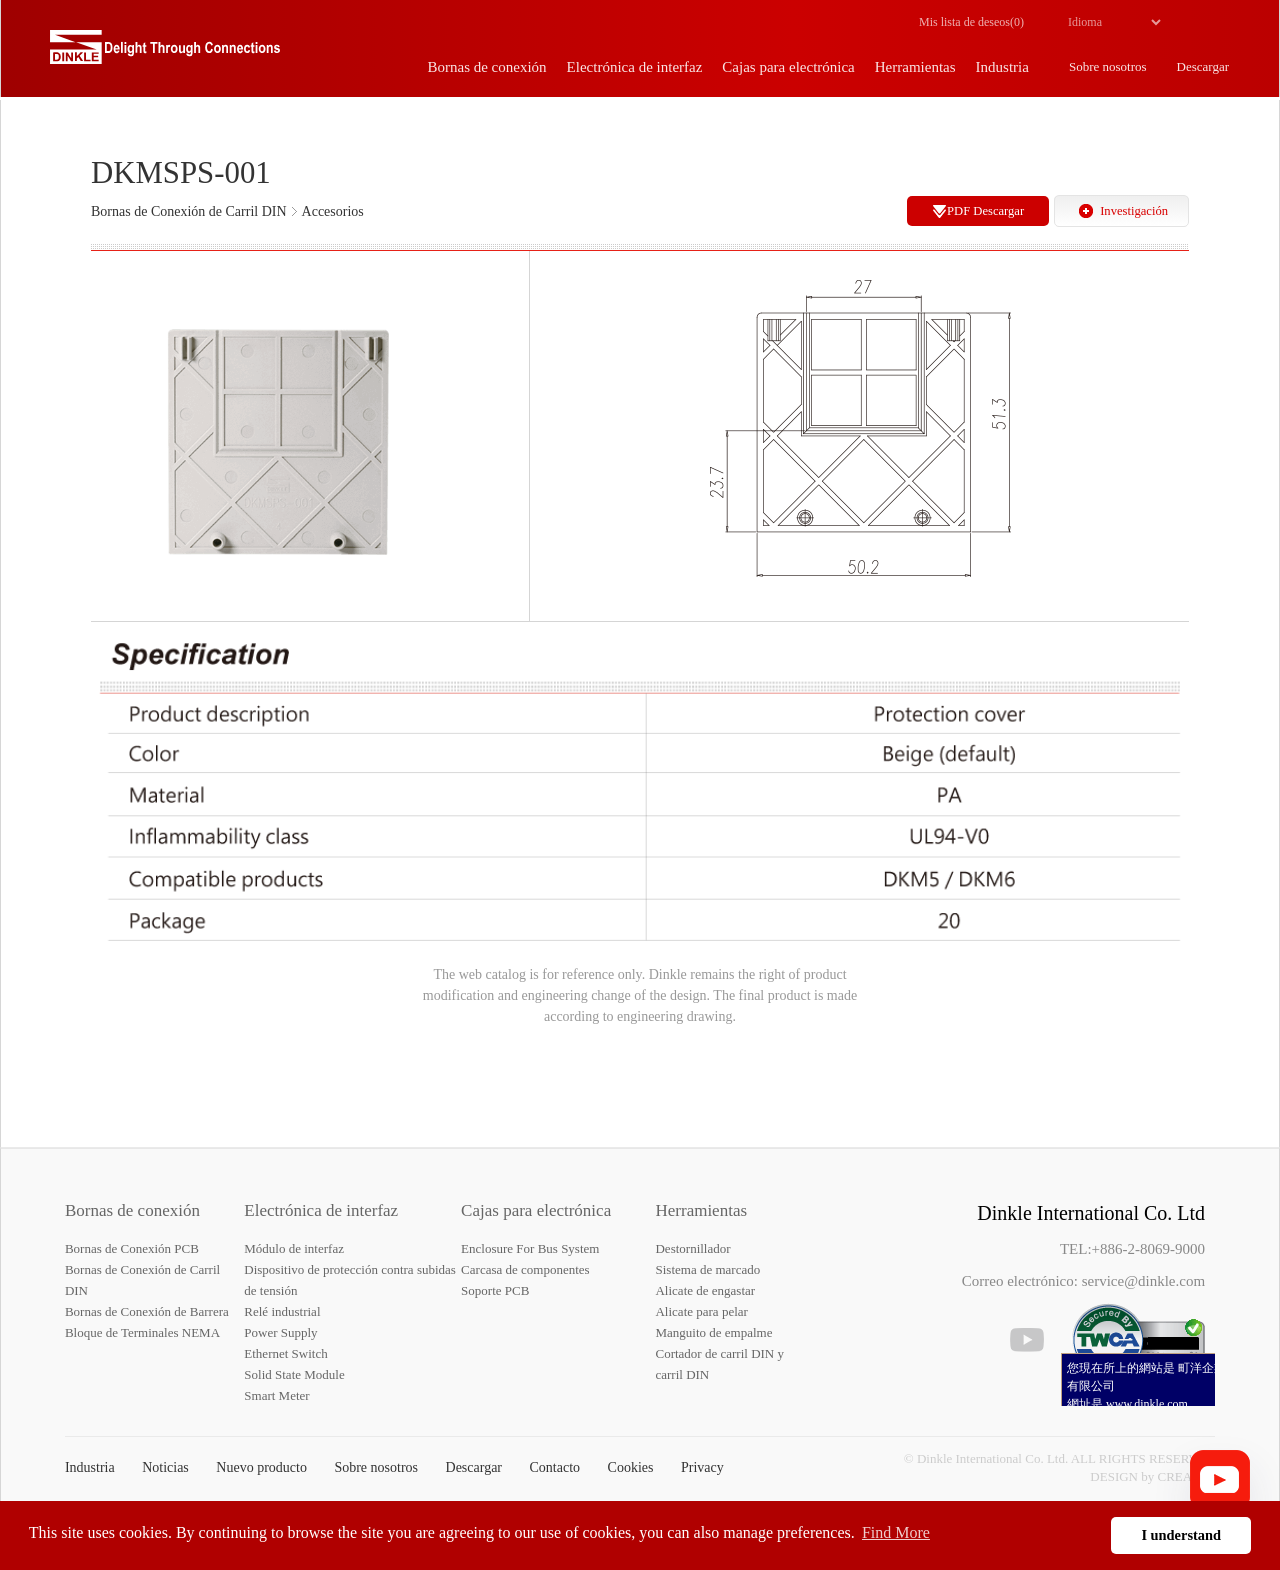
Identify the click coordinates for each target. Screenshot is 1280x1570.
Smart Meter (276, 1395)
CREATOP (1187, 1476)
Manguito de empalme (713, 1332)
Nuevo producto (261, 1467)
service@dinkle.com (1143, 1281)
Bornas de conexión (132, 1210)
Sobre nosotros (376, 1467)
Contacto (555, 1467)
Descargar (474, 1467)
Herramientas (701, 1210)
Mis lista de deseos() (971, 22)
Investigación (1134, 211)
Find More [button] (896, 1532)
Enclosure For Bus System (530, 1248)
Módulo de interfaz (294, 1248)
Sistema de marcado (707, 1269)
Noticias (165, 1467)
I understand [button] (1181, 1535)
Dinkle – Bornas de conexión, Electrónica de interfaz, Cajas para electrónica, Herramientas (165, 55)
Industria (90, 1467)
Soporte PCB (495, 1290)
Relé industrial (282, 1311)
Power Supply (280, 1332)
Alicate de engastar (705, 1290)
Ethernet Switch (285, 1353)
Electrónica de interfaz (321, 1210)
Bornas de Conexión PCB (132, 1248)
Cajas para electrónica (536, 1210)
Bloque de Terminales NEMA (142, 1332)
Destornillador (692, 1248)
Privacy (702, 1467)
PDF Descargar (985, 211)
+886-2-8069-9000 (1148, 1249)
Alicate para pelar (701, 1311)
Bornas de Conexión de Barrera (147, 1311)
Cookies (631, 1467)
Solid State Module (294, 1374)
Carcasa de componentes (525, 1269)
